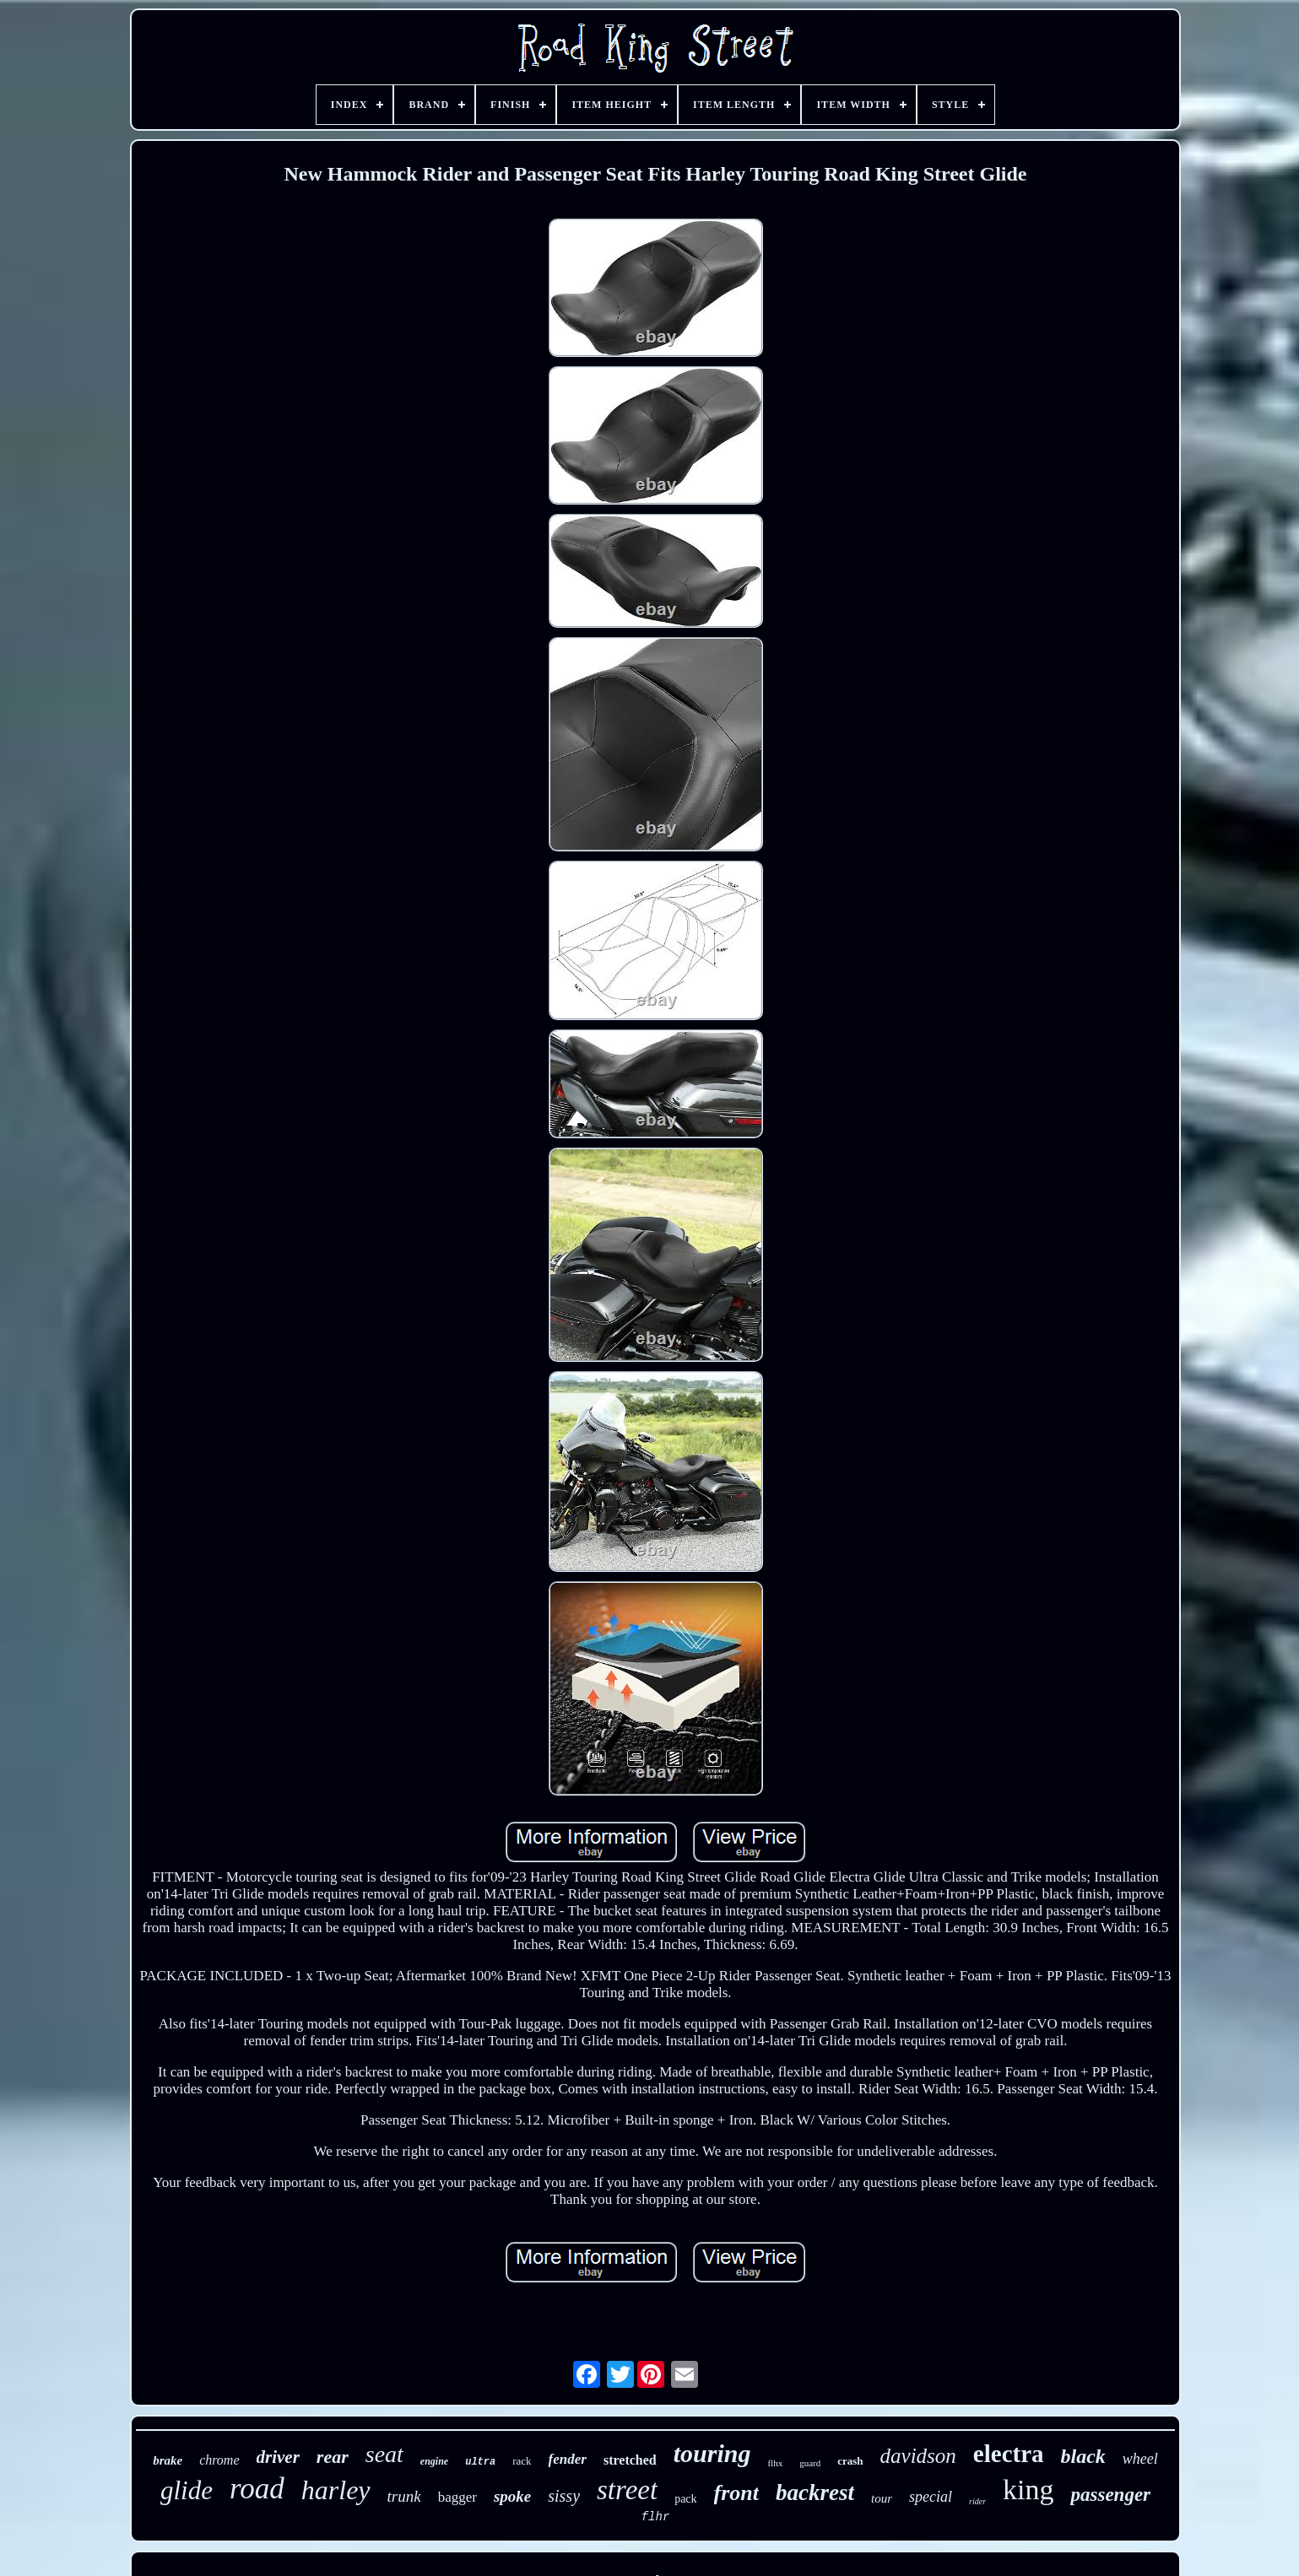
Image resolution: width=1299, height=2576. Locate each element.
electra (1008, 2453)
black (1083, 2456)
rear (333, 2456)
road (257, 2488)
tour (881, 2498)
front (736, 2493)
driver (278, 2457)
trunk (404, 2496)
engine (434, 2461)
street (627, 2490)
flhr (655, 2517)
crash (850, 2460)
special (930, 2496)
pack (685, 2498)
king (1028, 2489)
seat (384, 2454)
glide (186, 2490)
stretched (630, 2460)
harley (336, 2490)
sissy (564, 2496)
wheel (1140, 2458)
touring (712, 2453)
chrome (219, 2460)
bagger (457, 2497)
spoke (512, 2496)
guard (809, 2463)
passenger (1110, 2494)
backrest (815, 2492)
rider (977, 2501)
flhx (774, 2463)
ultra (480, 2462)
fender (568, 2459)
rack (521, 2460)
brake (167, 2460)
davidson (918, 2455)
